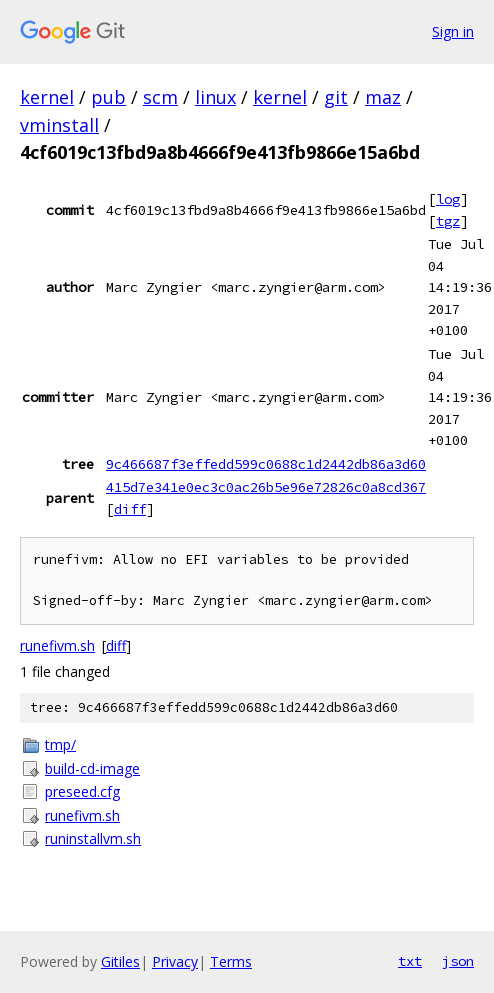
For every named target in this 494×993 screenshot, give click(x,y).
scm (160, 97)
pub (108, 97)
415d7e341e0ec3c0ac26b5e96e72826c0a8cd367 (266, 487)
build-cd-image (92, 768)
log (448, 199)
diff (130, 509)
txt (410, 961)
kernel (47, 97)
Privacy (175, 961)
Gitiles (120, 961)
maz (383, 97)
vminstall (59, 125)
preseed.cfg (82, 791)
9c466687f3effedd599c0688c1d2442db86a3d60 (266, 464)
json (458, 961)
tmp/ (60, 744)
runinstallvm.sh (93, 838)
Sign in (453, 31)
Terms (231, 961)
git (336, 97)
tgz (448, 221)
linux (215, 97)
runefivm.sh (57, 645)
